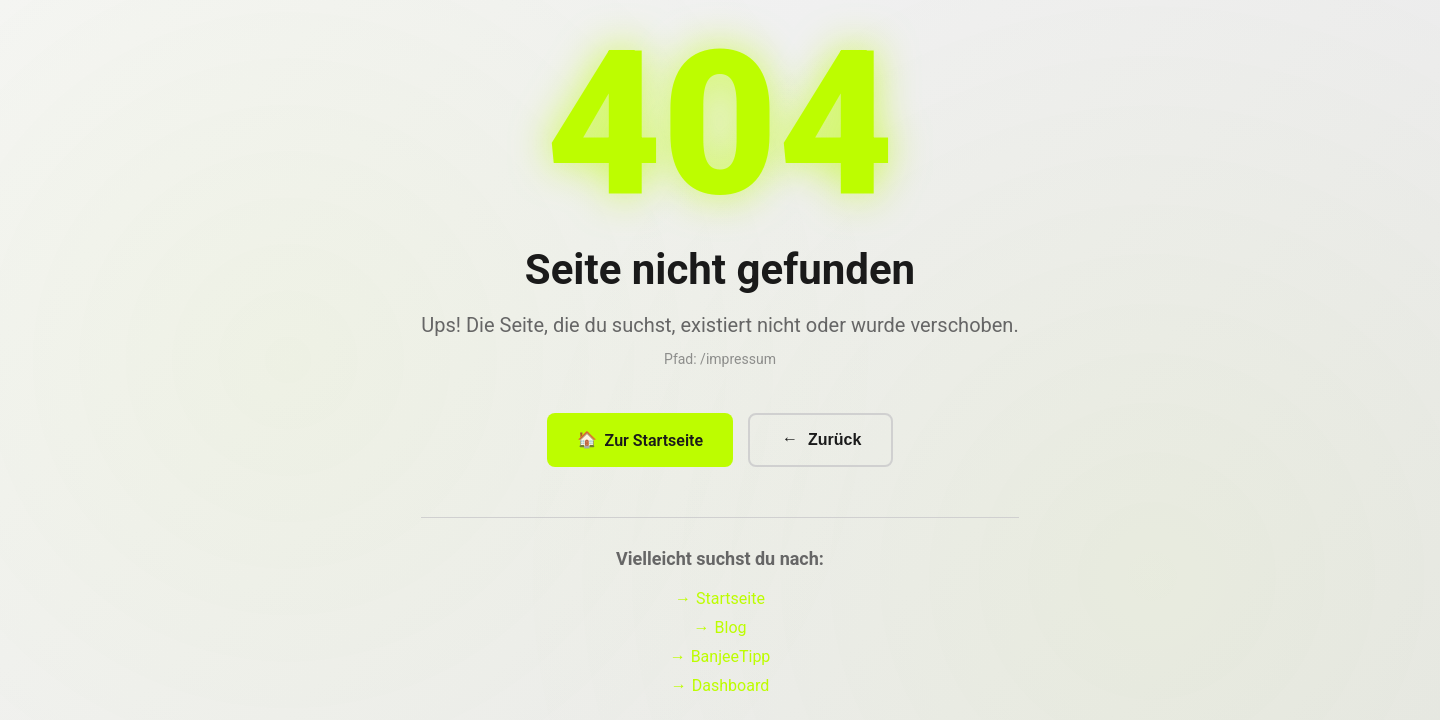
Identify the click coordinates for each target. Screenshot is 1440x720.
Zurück (820, 446)
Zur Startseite (640, 446)
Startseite (720, 604)
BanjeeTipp (720, 662)
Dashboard (720, 691)
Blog (720, 633)
